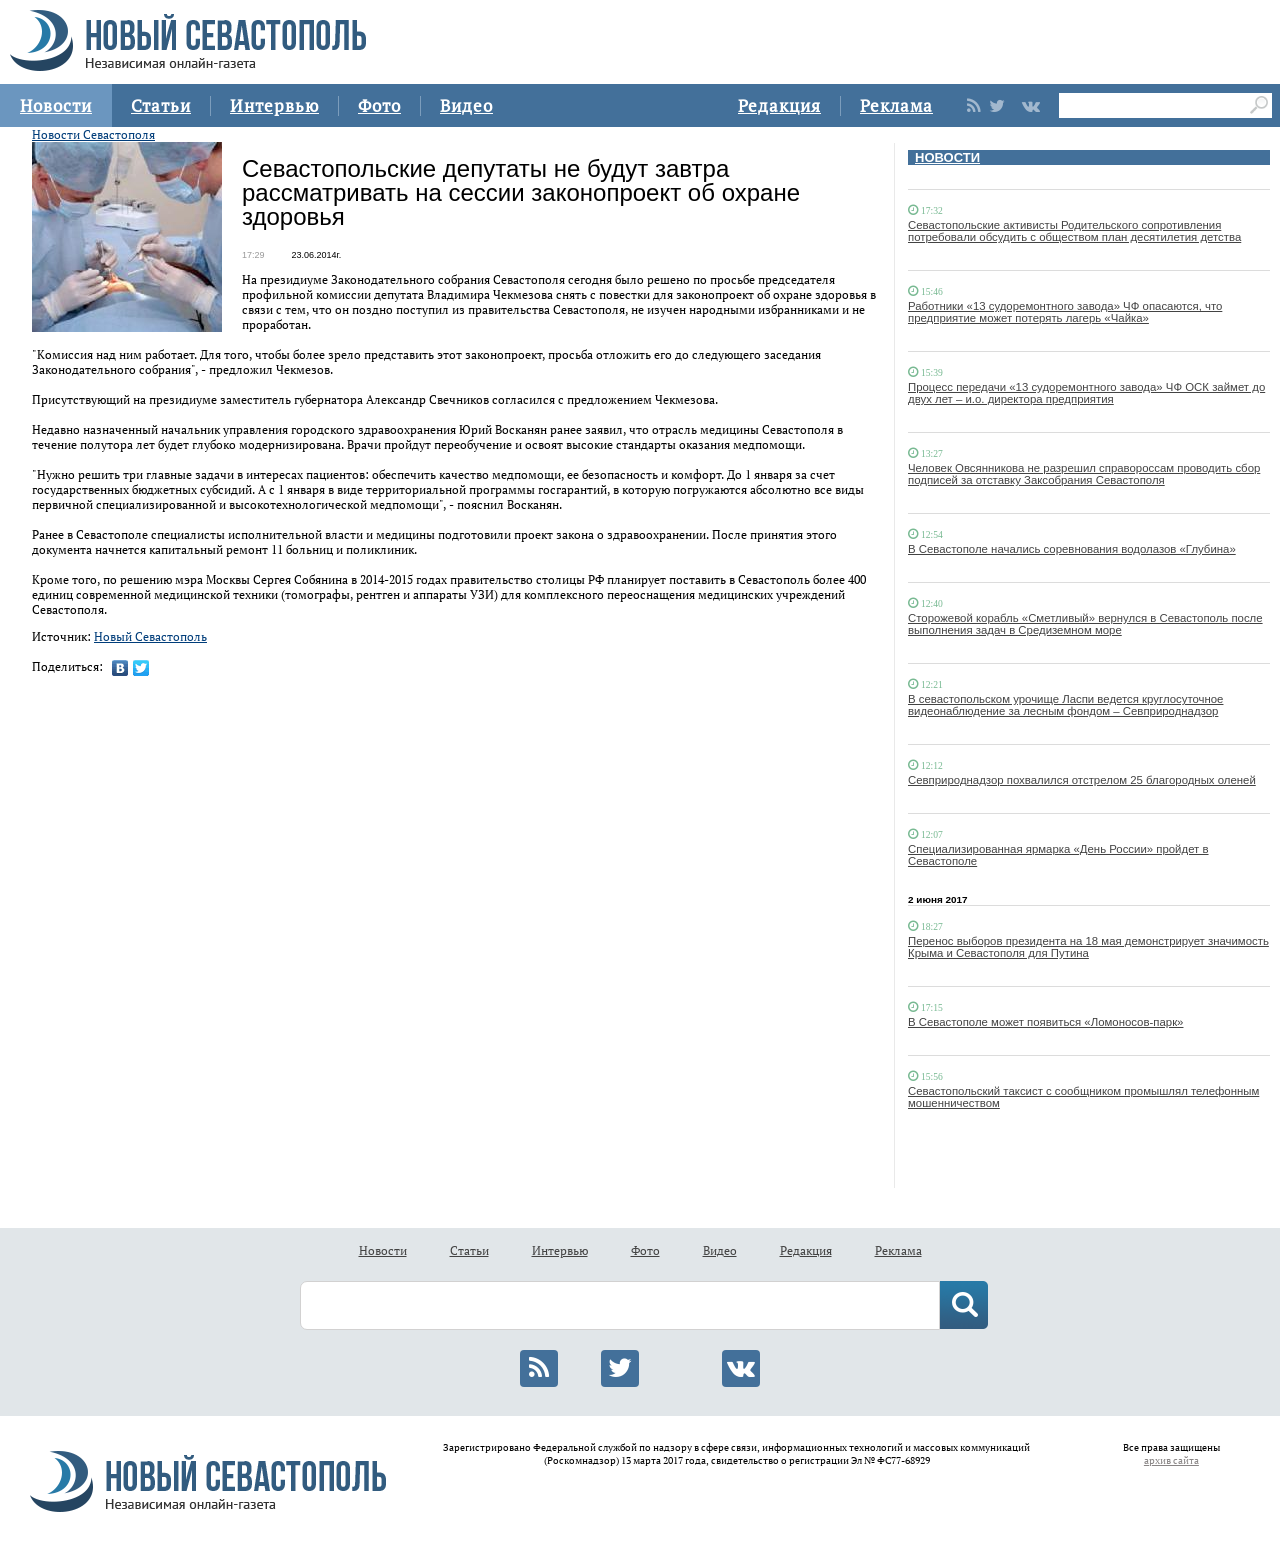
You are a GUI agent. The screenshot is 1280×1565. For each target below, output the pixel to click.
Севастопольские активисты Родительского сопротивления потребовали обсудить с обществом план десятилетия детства (1074, 231)
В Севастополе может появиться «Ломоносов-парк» (1045, 1022)
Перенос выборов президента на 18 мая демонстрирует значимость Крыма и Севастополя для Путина (1088, 947)
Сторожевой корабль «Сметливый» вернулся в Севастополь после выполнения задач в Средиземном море (1085, 624)
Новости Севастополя (93, 134)
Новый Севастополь (150, 636)
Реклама (896, 105)
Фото (379, 105)
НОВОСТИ (947, 157)
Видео (466, 105)
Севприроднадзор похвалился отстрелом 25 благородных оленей (1082, 780)
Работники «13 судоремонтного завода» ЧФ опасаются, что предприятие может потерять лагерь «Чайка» (1065, 312)
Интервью (274, 105)
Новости (56, 105)
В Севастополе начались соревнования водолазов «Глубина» (1072, 549)
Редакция (779, 105)
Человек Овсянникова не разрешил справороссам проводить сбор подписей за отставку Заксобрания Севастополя (1084, 474)
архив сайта (1171, 1460)
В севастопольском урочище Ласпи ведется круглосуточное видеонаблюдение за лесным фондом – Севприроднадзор (1065, 705)
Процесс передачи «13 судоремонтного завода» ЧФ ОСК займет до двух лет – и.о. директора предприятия (1086, 393)
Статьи (161, 105)
